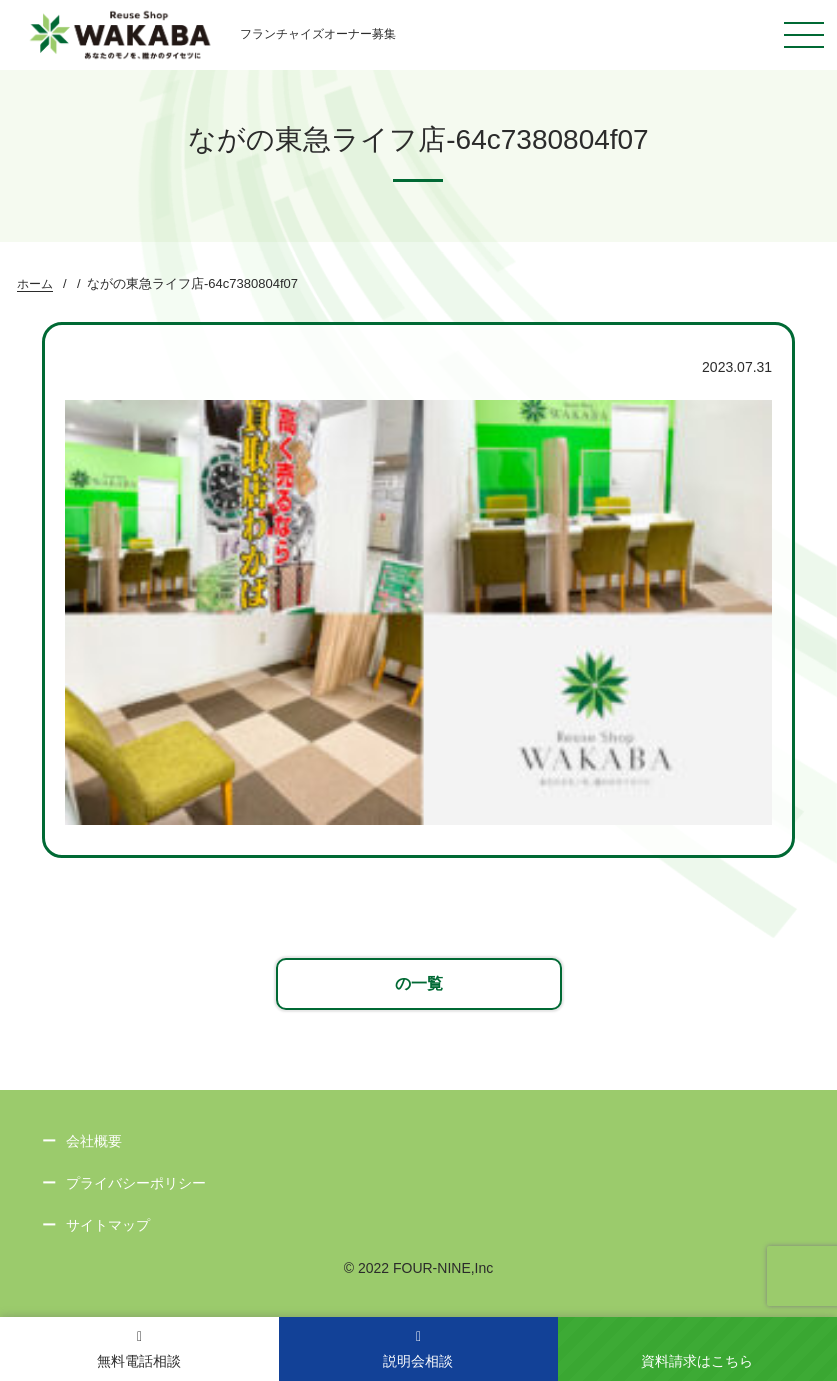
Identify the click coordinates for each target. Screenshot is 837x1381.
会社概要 (94, 1141)
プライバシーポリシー (136, 1183)
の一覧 (419, 983)
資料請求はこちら (697, 1361)
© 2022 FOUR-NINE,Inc (419, 1268)
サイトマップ (108, 1225)
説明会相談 (418, 1349)
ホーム (35, 284)
